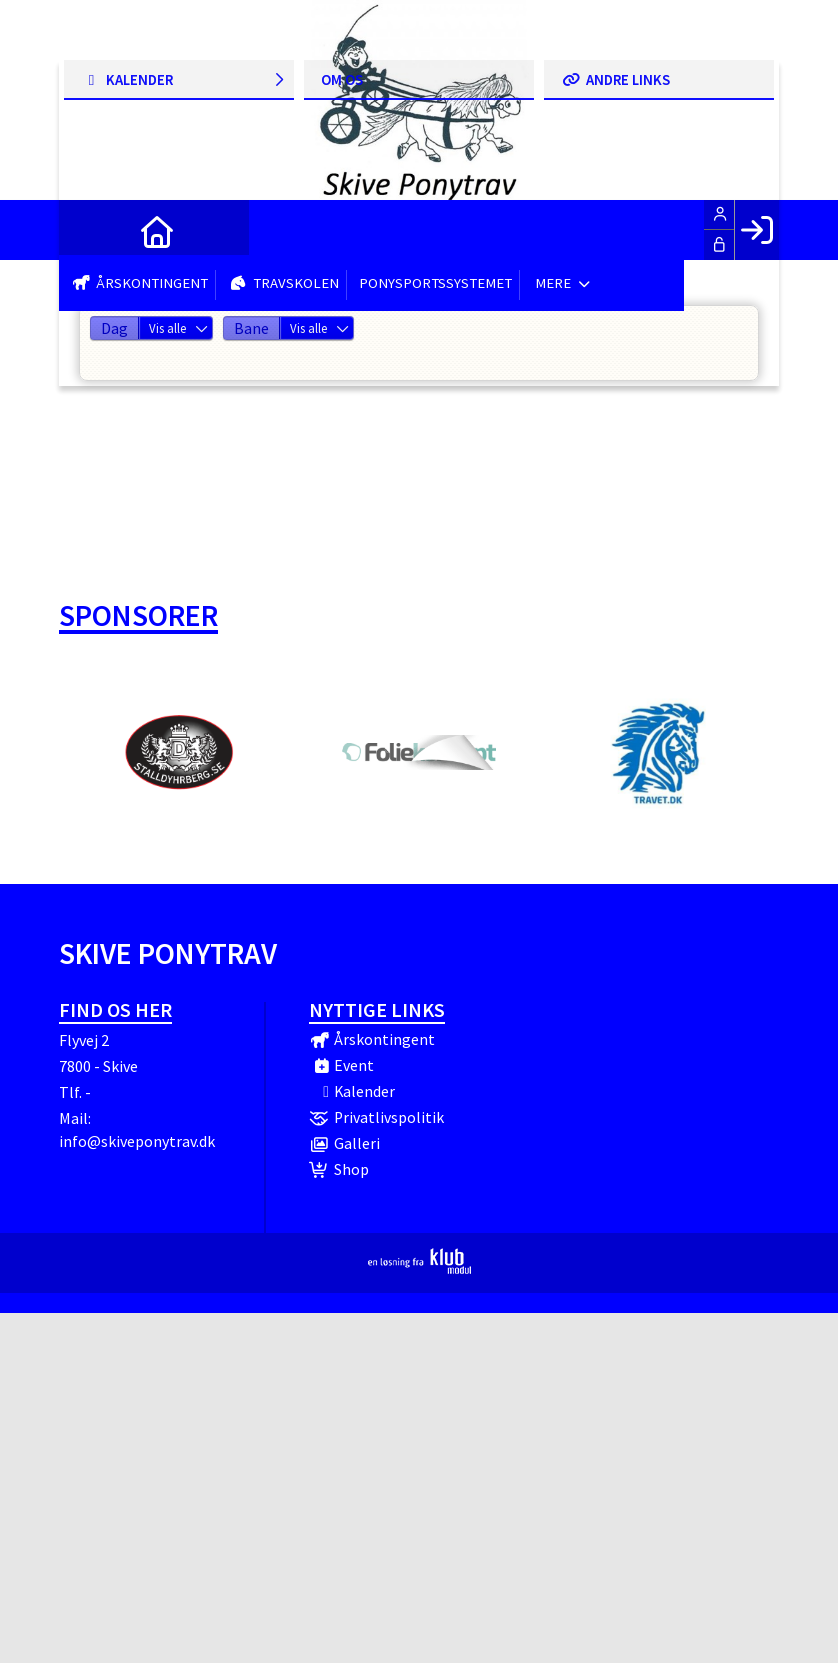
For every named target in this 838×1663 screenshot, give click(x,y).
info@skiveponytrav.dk (137, 1141)
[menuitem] (89, 230)
